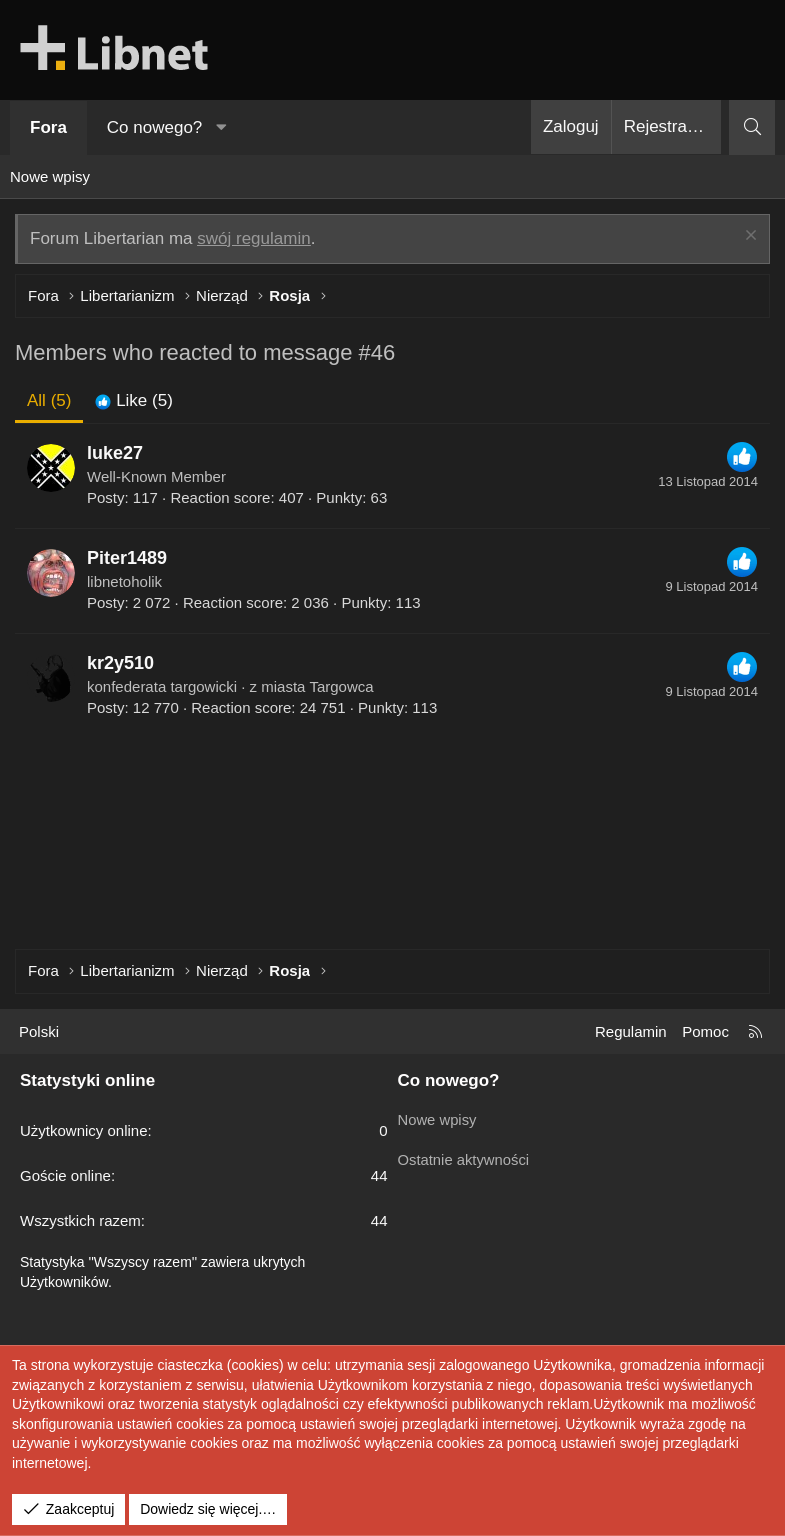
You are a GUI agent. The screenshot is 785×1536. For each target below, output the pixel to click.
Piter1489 (127, 558)
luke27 (115, 453)
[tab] (133, 401)
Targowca (341, 686)
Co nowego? (154, 127)
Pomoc (705, 1031)
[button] (222, 128)
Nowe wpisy (50, 176)
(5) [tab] (49, 400)
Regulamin (631, 1031)
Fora (48, 127)
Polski (39, 1031)
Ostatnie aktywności (464, 1157)
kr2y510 (120, 663)
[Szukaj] (752, 127)
